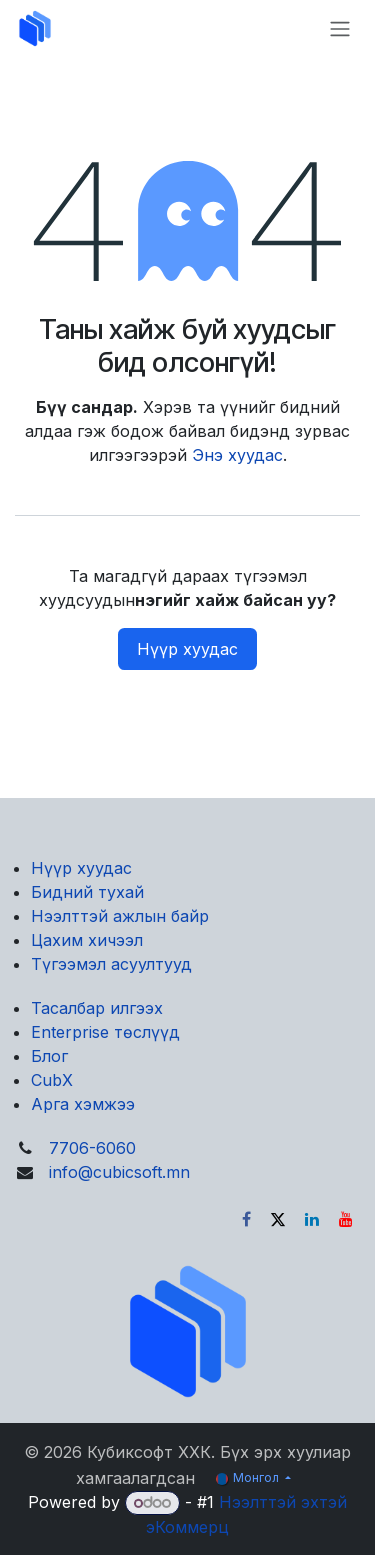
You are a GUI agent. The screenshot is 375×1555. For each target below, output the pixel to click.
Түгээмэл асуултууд (111, 964)
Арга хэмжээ (83, 1104)
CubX (52, 1080)
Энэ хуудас (237, 455)
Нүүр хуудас (187, 649)
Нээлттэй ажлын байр (120, 916)
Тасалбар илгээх (97, 1008)
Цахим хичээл (87, 940)
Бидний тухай (87, 892)
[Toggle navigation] (340, 28)
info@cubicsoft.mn (119, 1172)
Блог (49, 1056)
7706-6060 (92, 1148)
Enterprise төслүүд (105, 1032)
